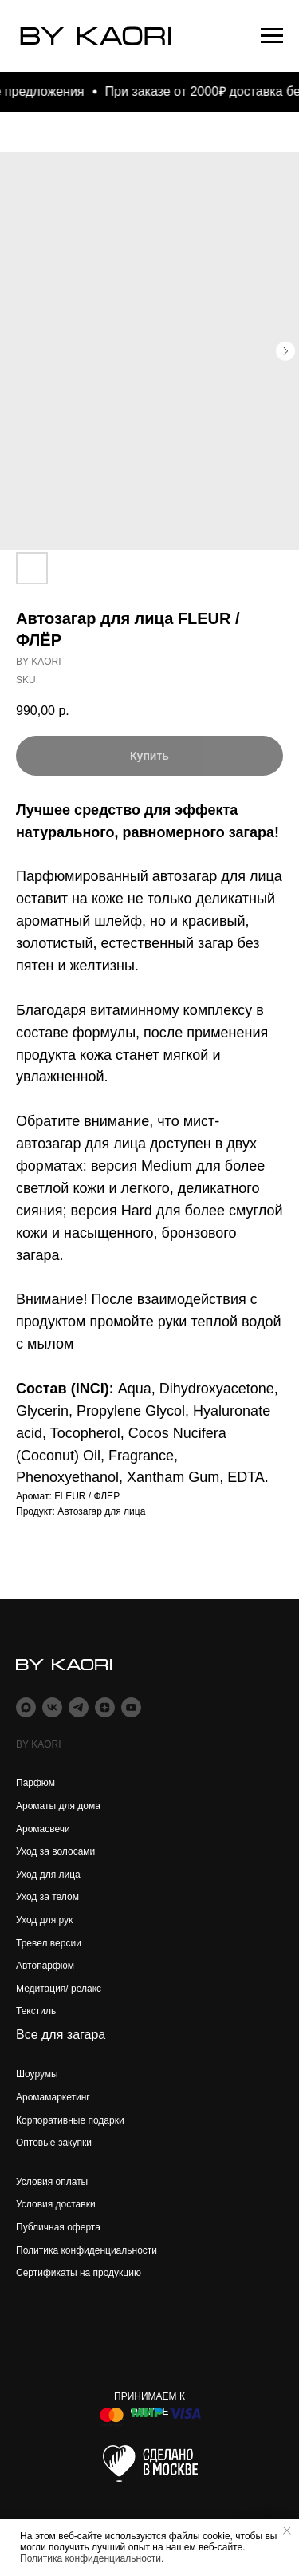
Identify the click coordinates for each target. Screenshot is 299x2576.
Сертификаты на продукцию (78, 2272)
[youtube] (131, 1707)
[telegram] (79, 1707)
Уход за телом (47, 1896)
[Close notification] (287, 2530)
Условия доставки (56, 2204)
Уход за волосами (55, 1851)
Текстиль (36, 2011)
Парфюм (35, 1782)
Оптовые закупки (54, 2142)
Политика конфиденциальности (86, 2250)
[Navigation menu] (272, 36)
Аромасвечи (43, 1829)
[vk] (52, 1707)
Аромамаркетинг (53, 2097)
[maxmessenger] (26, 1707)
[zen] (105, 1707)
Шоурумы (37, 2074)
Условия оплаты (52, 2181)
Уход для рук (44, 1920)
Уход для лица (48, 1874)
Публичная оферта (58, 2227)
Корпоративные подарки (70, 2120)
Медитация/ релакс (58, 1988)
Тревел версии (48, 1943)
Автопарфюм (45, 1965)
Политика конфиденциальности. (91, 2558)
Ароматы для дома (58, 1805)
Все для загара (60, 2034)
